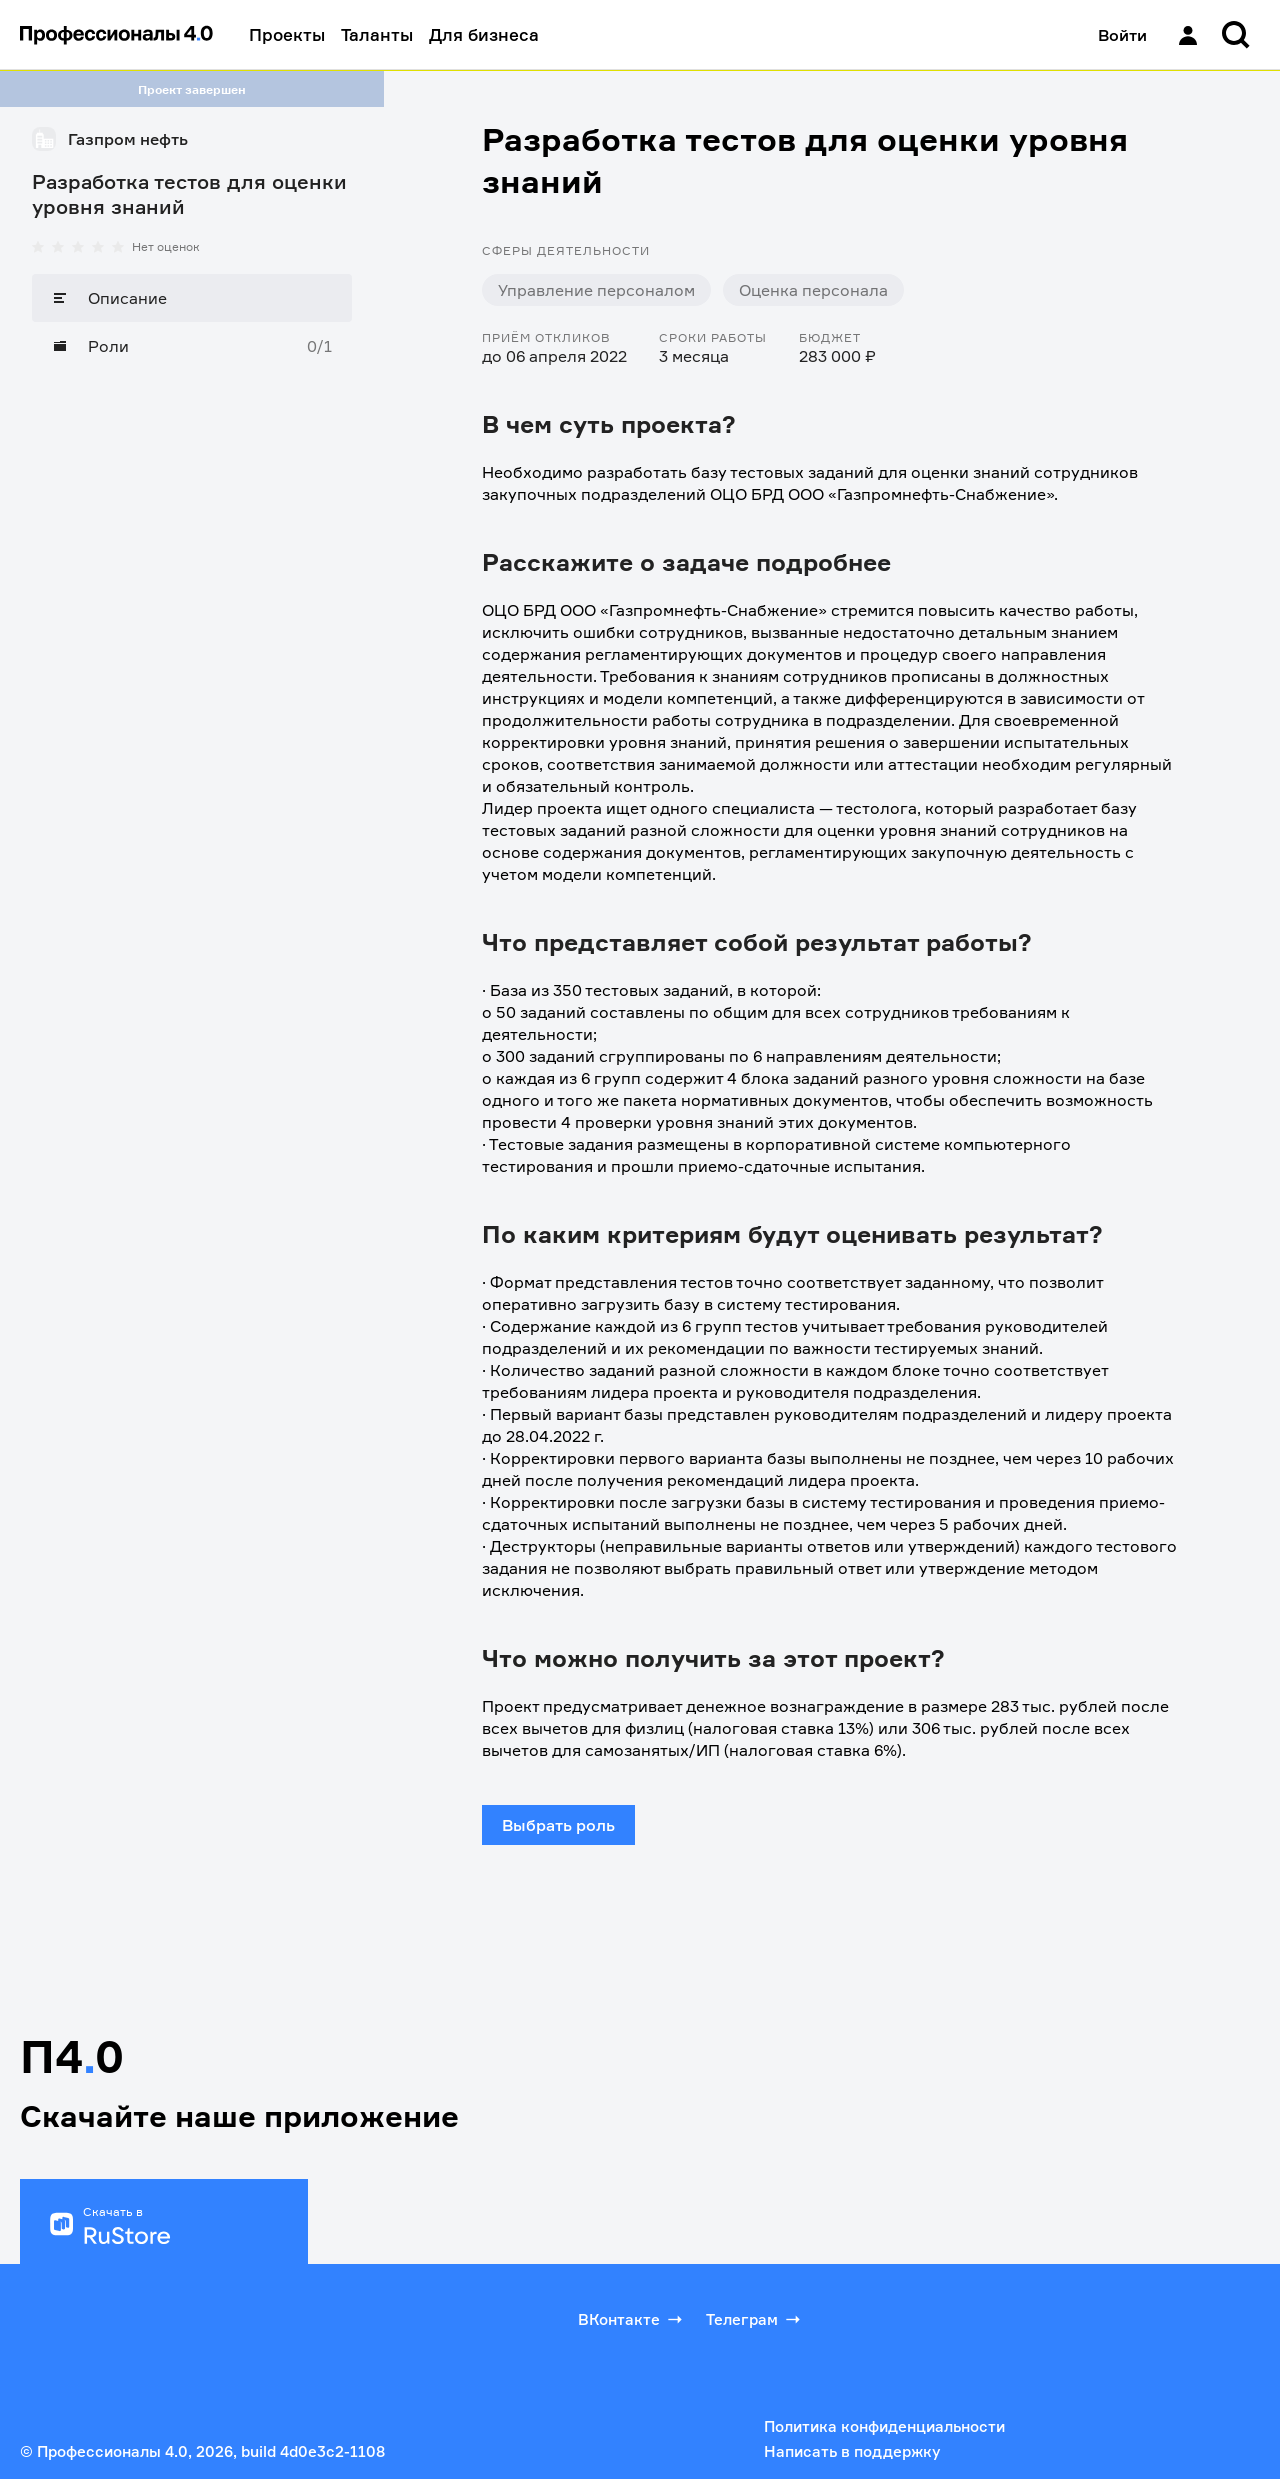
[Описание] (192, 298)
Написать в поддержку (852, 2451)
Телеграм (755, 2319)
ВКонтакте (632, 2319)
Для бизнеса (484, 34)
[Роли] (192, 346)
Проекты (287, 34)
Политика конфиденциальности (884, 2426)
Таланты (377, 34)
